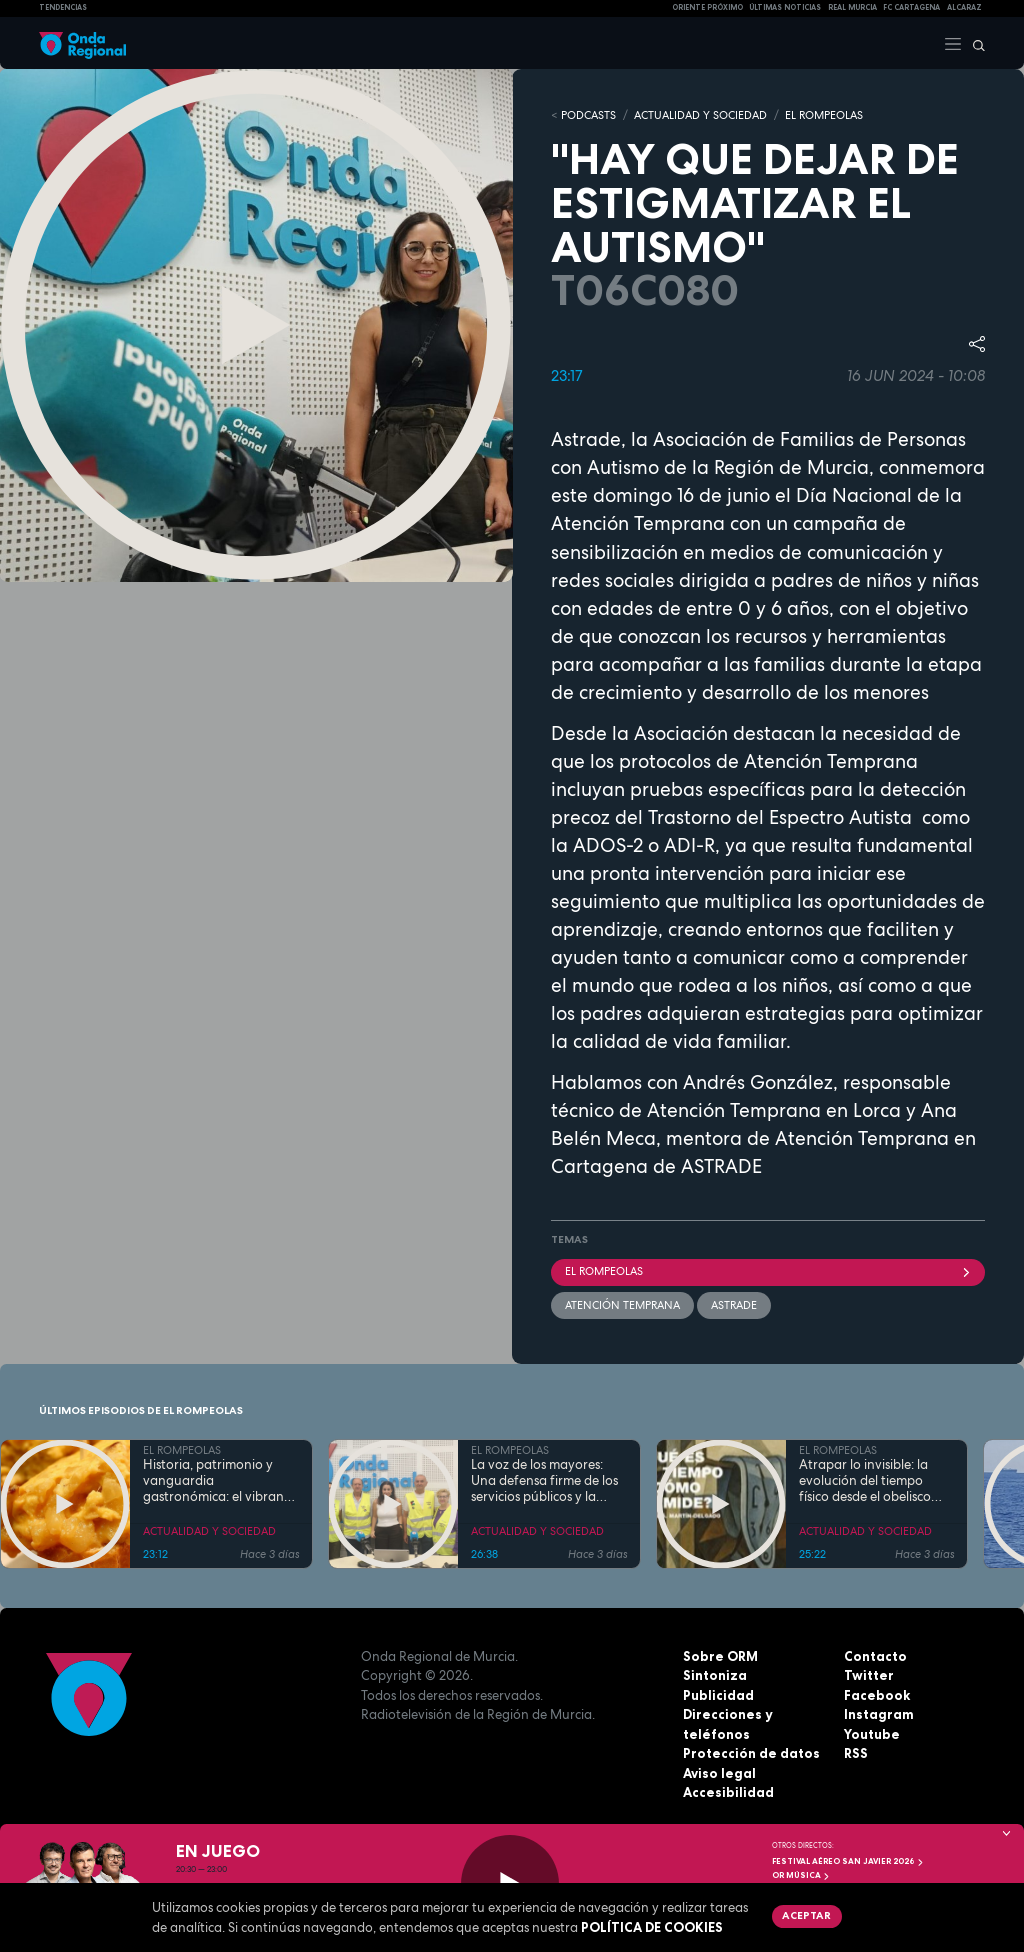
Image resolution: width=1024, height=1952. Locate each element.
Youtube (872, 1734)
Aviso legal (719, 1773)
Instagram (879, 1714)
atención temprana (622, 1305)
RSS (856, 1753)
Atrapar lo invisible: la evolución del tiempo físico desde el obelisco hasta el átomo (865, 1481)
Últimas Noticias (785, 7)
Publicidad (718, 1695)
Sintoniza (715, 1675)
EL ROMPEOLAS (824, 115)
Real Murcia (852, 7)
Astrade (734, 1305)
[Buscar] (974, 43)
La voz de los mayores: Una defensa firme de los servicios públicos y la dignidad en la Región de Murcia (545, 1481)
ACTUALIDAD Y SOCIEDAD (700, 115)
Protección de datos (751, 1753)
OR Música (801, 1875)
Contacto (875, 1656)
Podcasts (588, 115)
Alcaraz (964, 7)
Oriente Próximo (707, 7)
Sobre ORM (720, 1656)
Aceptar (806, 1915)
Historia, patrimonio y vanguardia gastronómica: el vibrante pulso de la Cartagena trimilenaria (219, 1481)
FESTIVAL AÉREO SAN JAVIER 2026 (848, 1861)
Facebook (877, 1695)
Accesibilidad (728, 1792)
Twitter (869, 1675)
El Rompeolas (768, 1271)
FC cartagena (911, 7)
